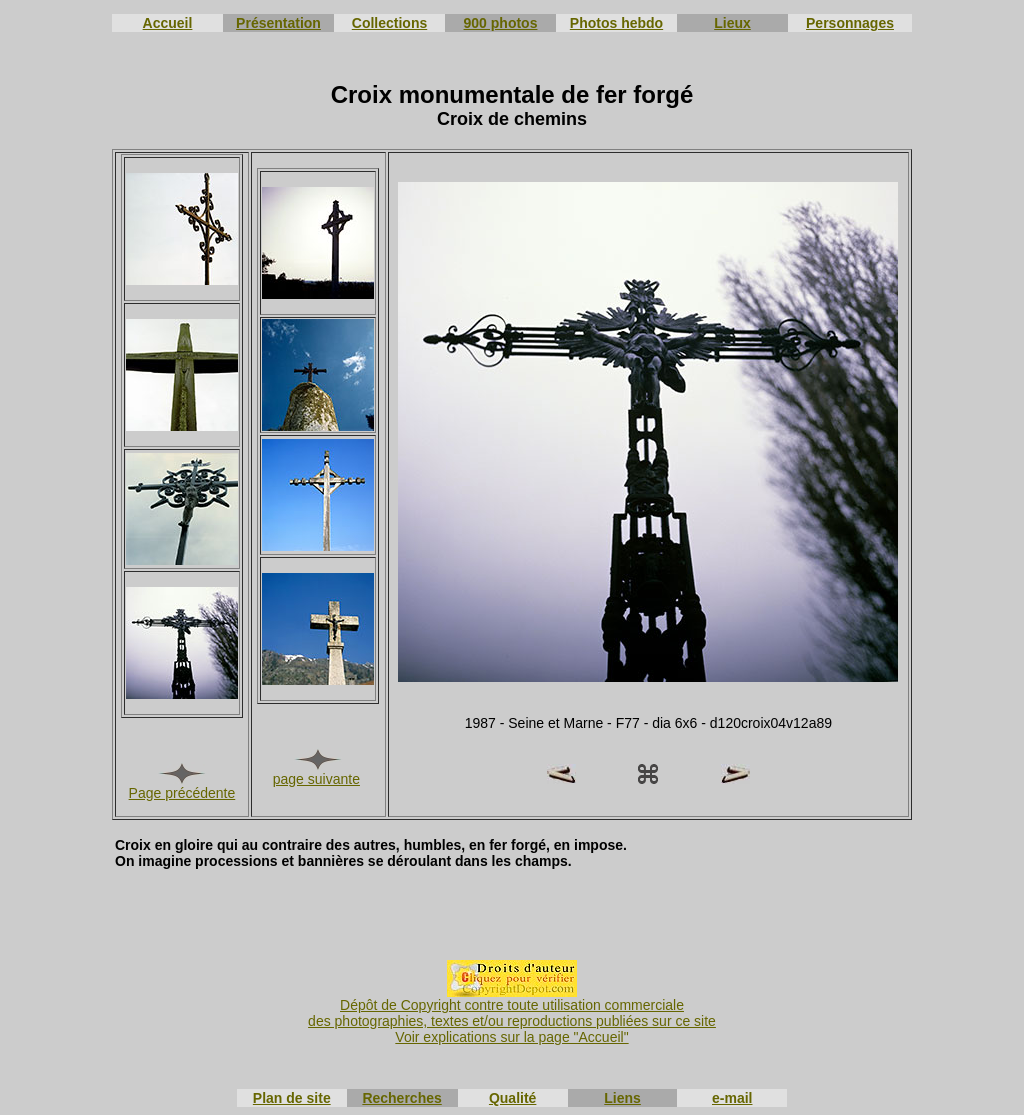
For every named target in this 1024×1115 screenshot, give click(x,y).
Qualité (512, 1098)
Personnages (850, 23)
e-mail (732, 1098)
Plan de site (292, 1098)
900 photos (501, 23)
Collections (389, 23)
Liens (622, 1098)
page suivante (316, 779)
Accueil (168, 23)
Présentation (278, 23)
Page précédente (182, 793)
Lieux (732, 23)
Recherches (401, 1098)
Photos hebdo (616, 23)
